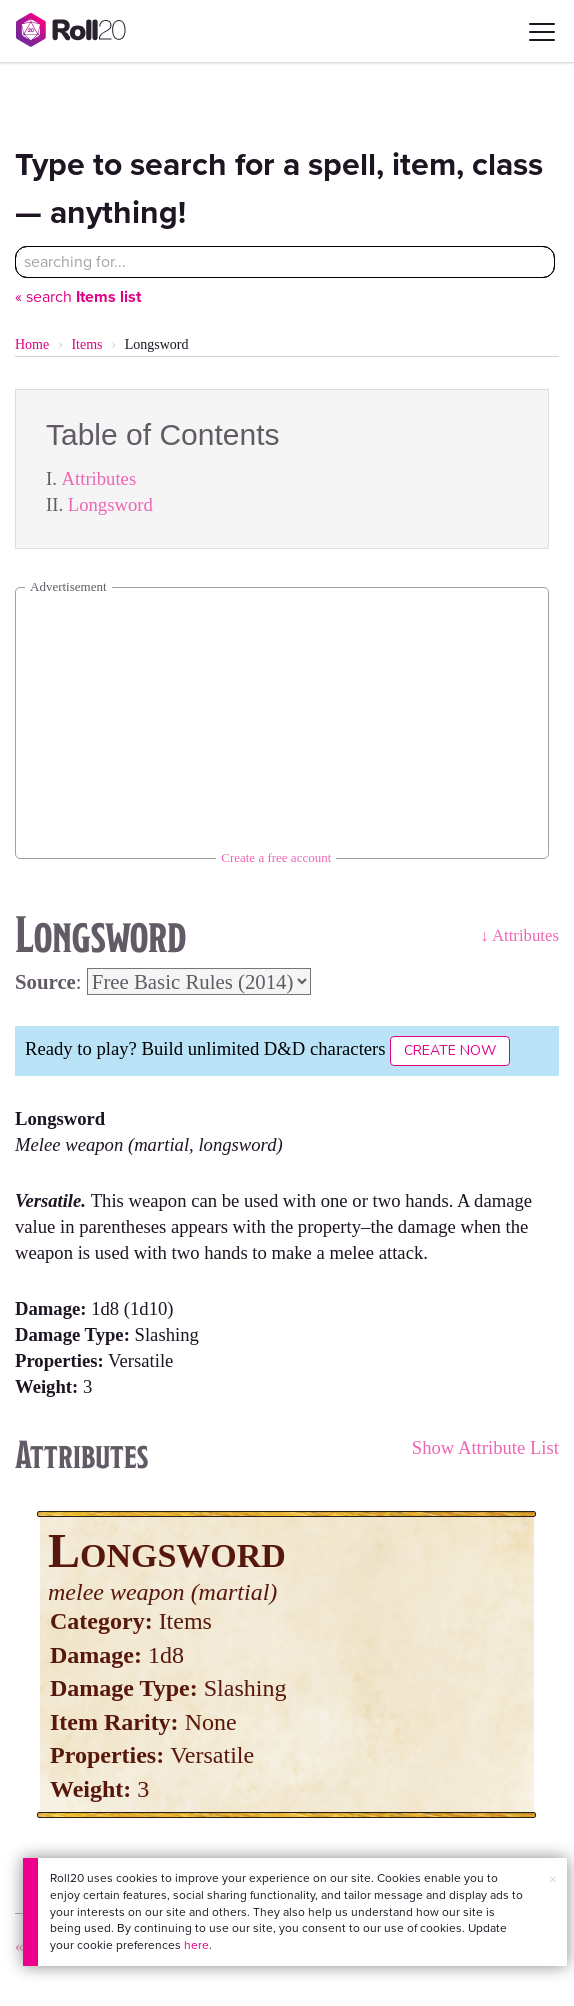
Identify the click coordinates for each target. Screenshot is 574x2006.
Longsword (110, 504)
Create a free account (276, 857)
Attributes (99, 478)
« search (78, 296)
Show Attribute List (485, 1447)
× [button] (553, 1879)
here (196, 1945)
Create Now (450, 1050)
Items (86, 344)
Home (32, 344)
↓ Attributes (519, 935)
